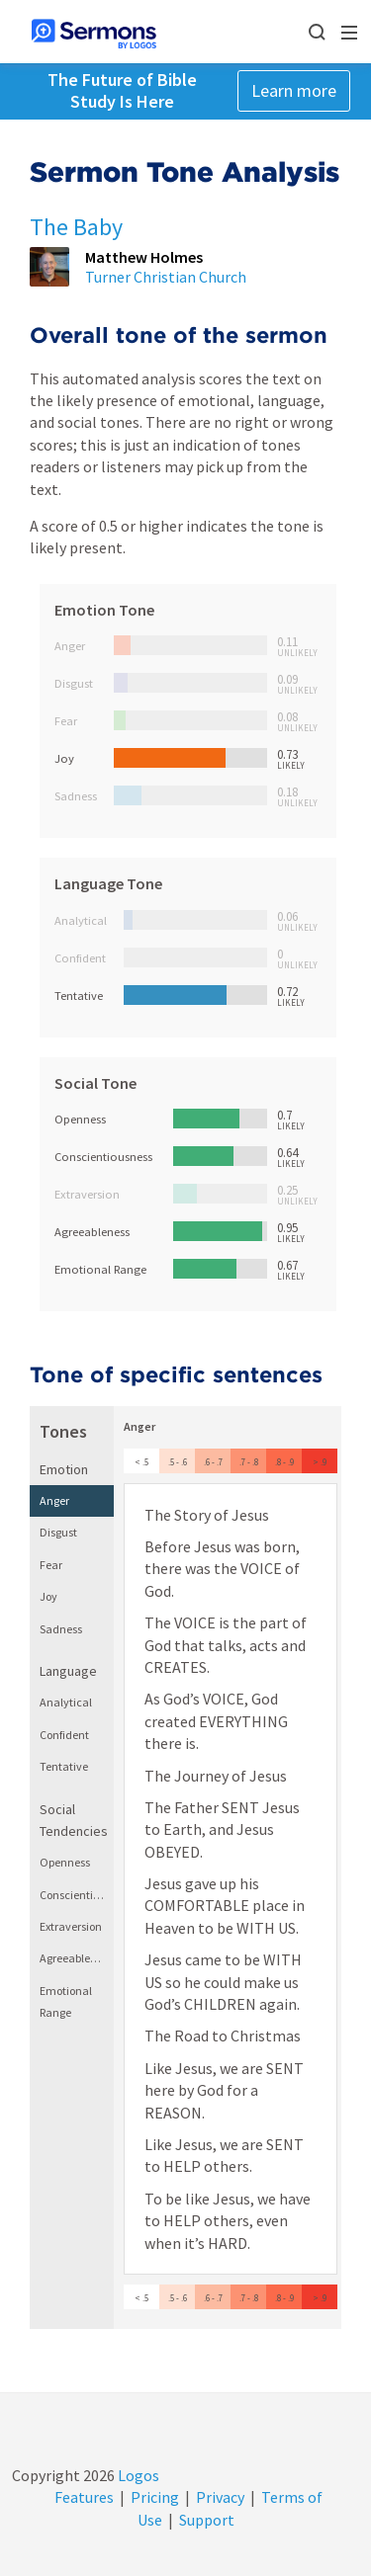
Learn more (293, 90)
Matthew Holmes (144, 257)
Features (84, 2497)
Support (206, 2520)
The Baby (76, 226)
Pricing (155, 2497)
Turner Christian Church (165, 277)
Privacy (220, 2497)
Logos (137, 2475)
